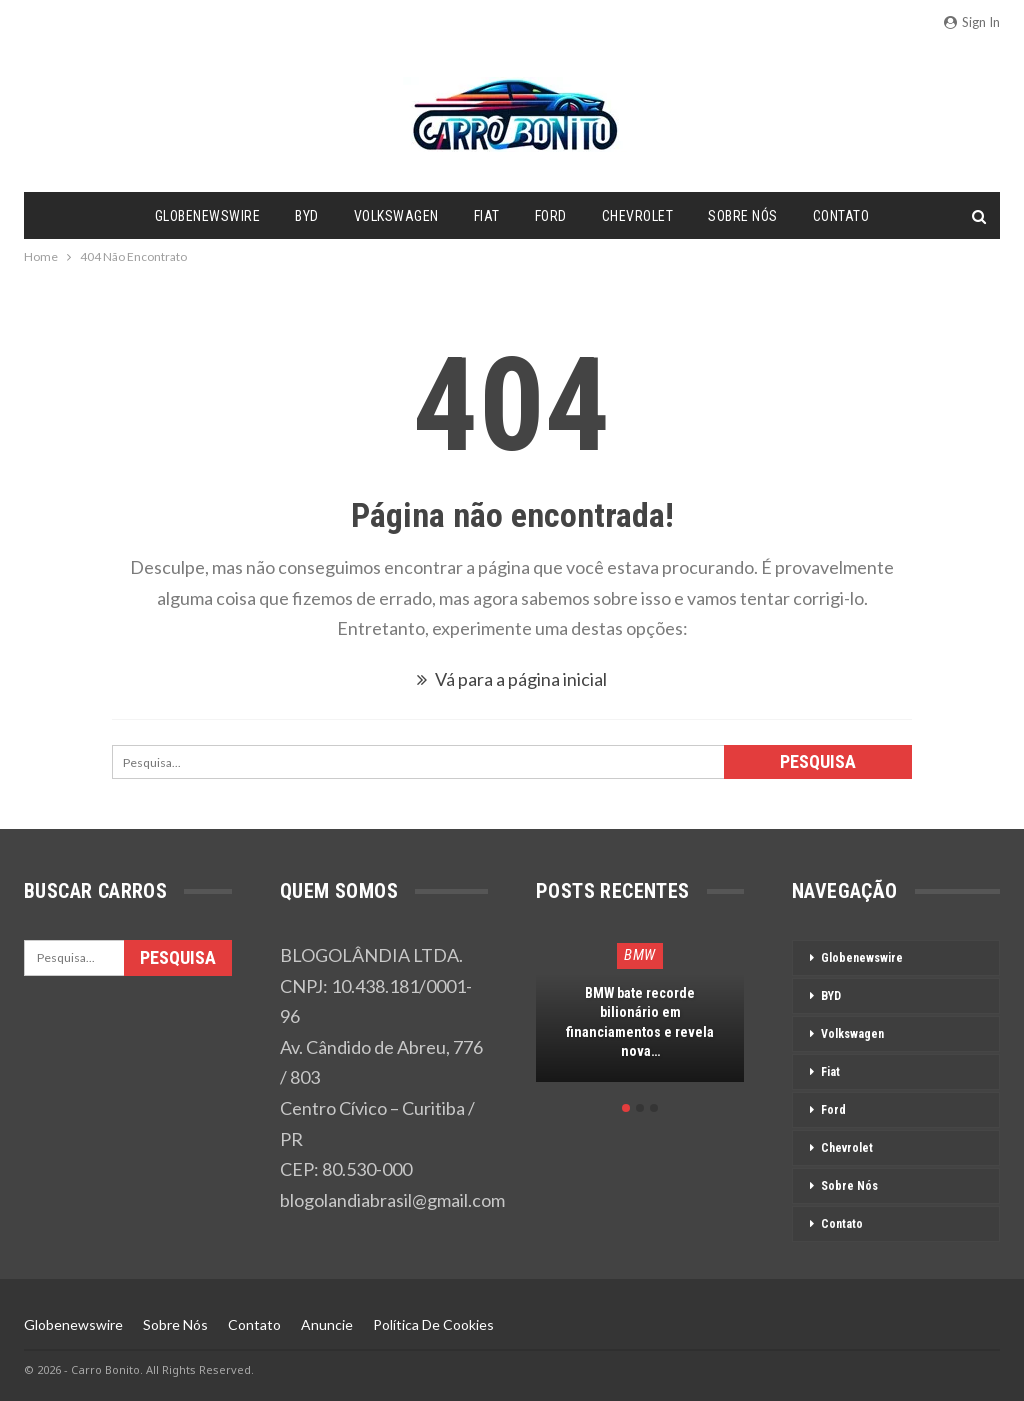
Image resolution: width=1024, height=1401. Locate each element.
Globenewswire (208, 216)
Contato (841, 216)
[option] (640, 1020)
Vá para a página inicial (512, 679)
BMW (640, 955)
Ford (551, 216)
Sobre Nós (743, 216)
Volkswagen (396, 216)
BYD (307, 216)
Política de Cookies (433, 1324)
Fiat (487, 216)
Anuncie (327, 1324)
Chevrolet (638, 216)
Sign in (972, 22)
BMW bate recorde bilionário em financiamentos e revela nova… (640, 1022)
